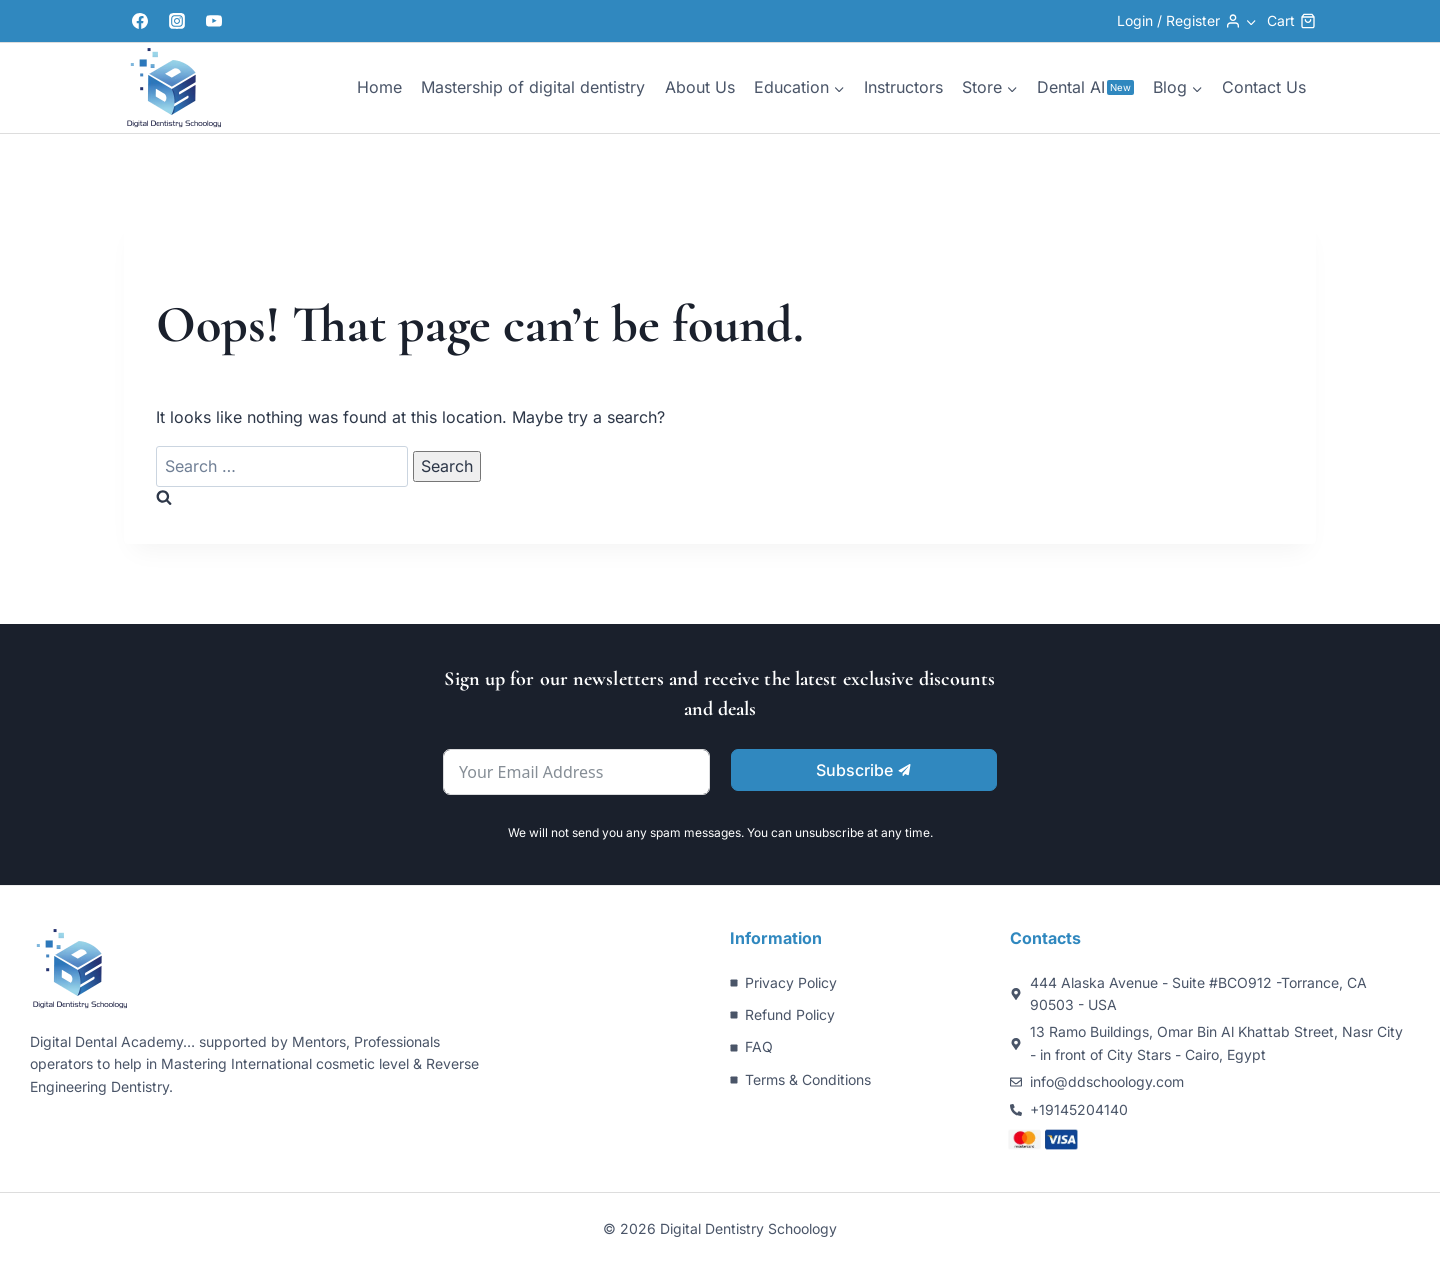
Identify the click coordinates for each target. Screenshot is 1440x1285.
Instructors (903, 87)
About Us (700, 87)
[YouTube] (214, 21)
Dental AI (1085, 87)
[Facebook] (140, 21)
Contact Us (1264, 87)
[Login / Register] (1187, 21)
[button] (1250, 20)
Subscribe (864, 770)
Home (379, 87)
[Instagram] (177, 21)
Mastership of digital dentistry (533, 87)
